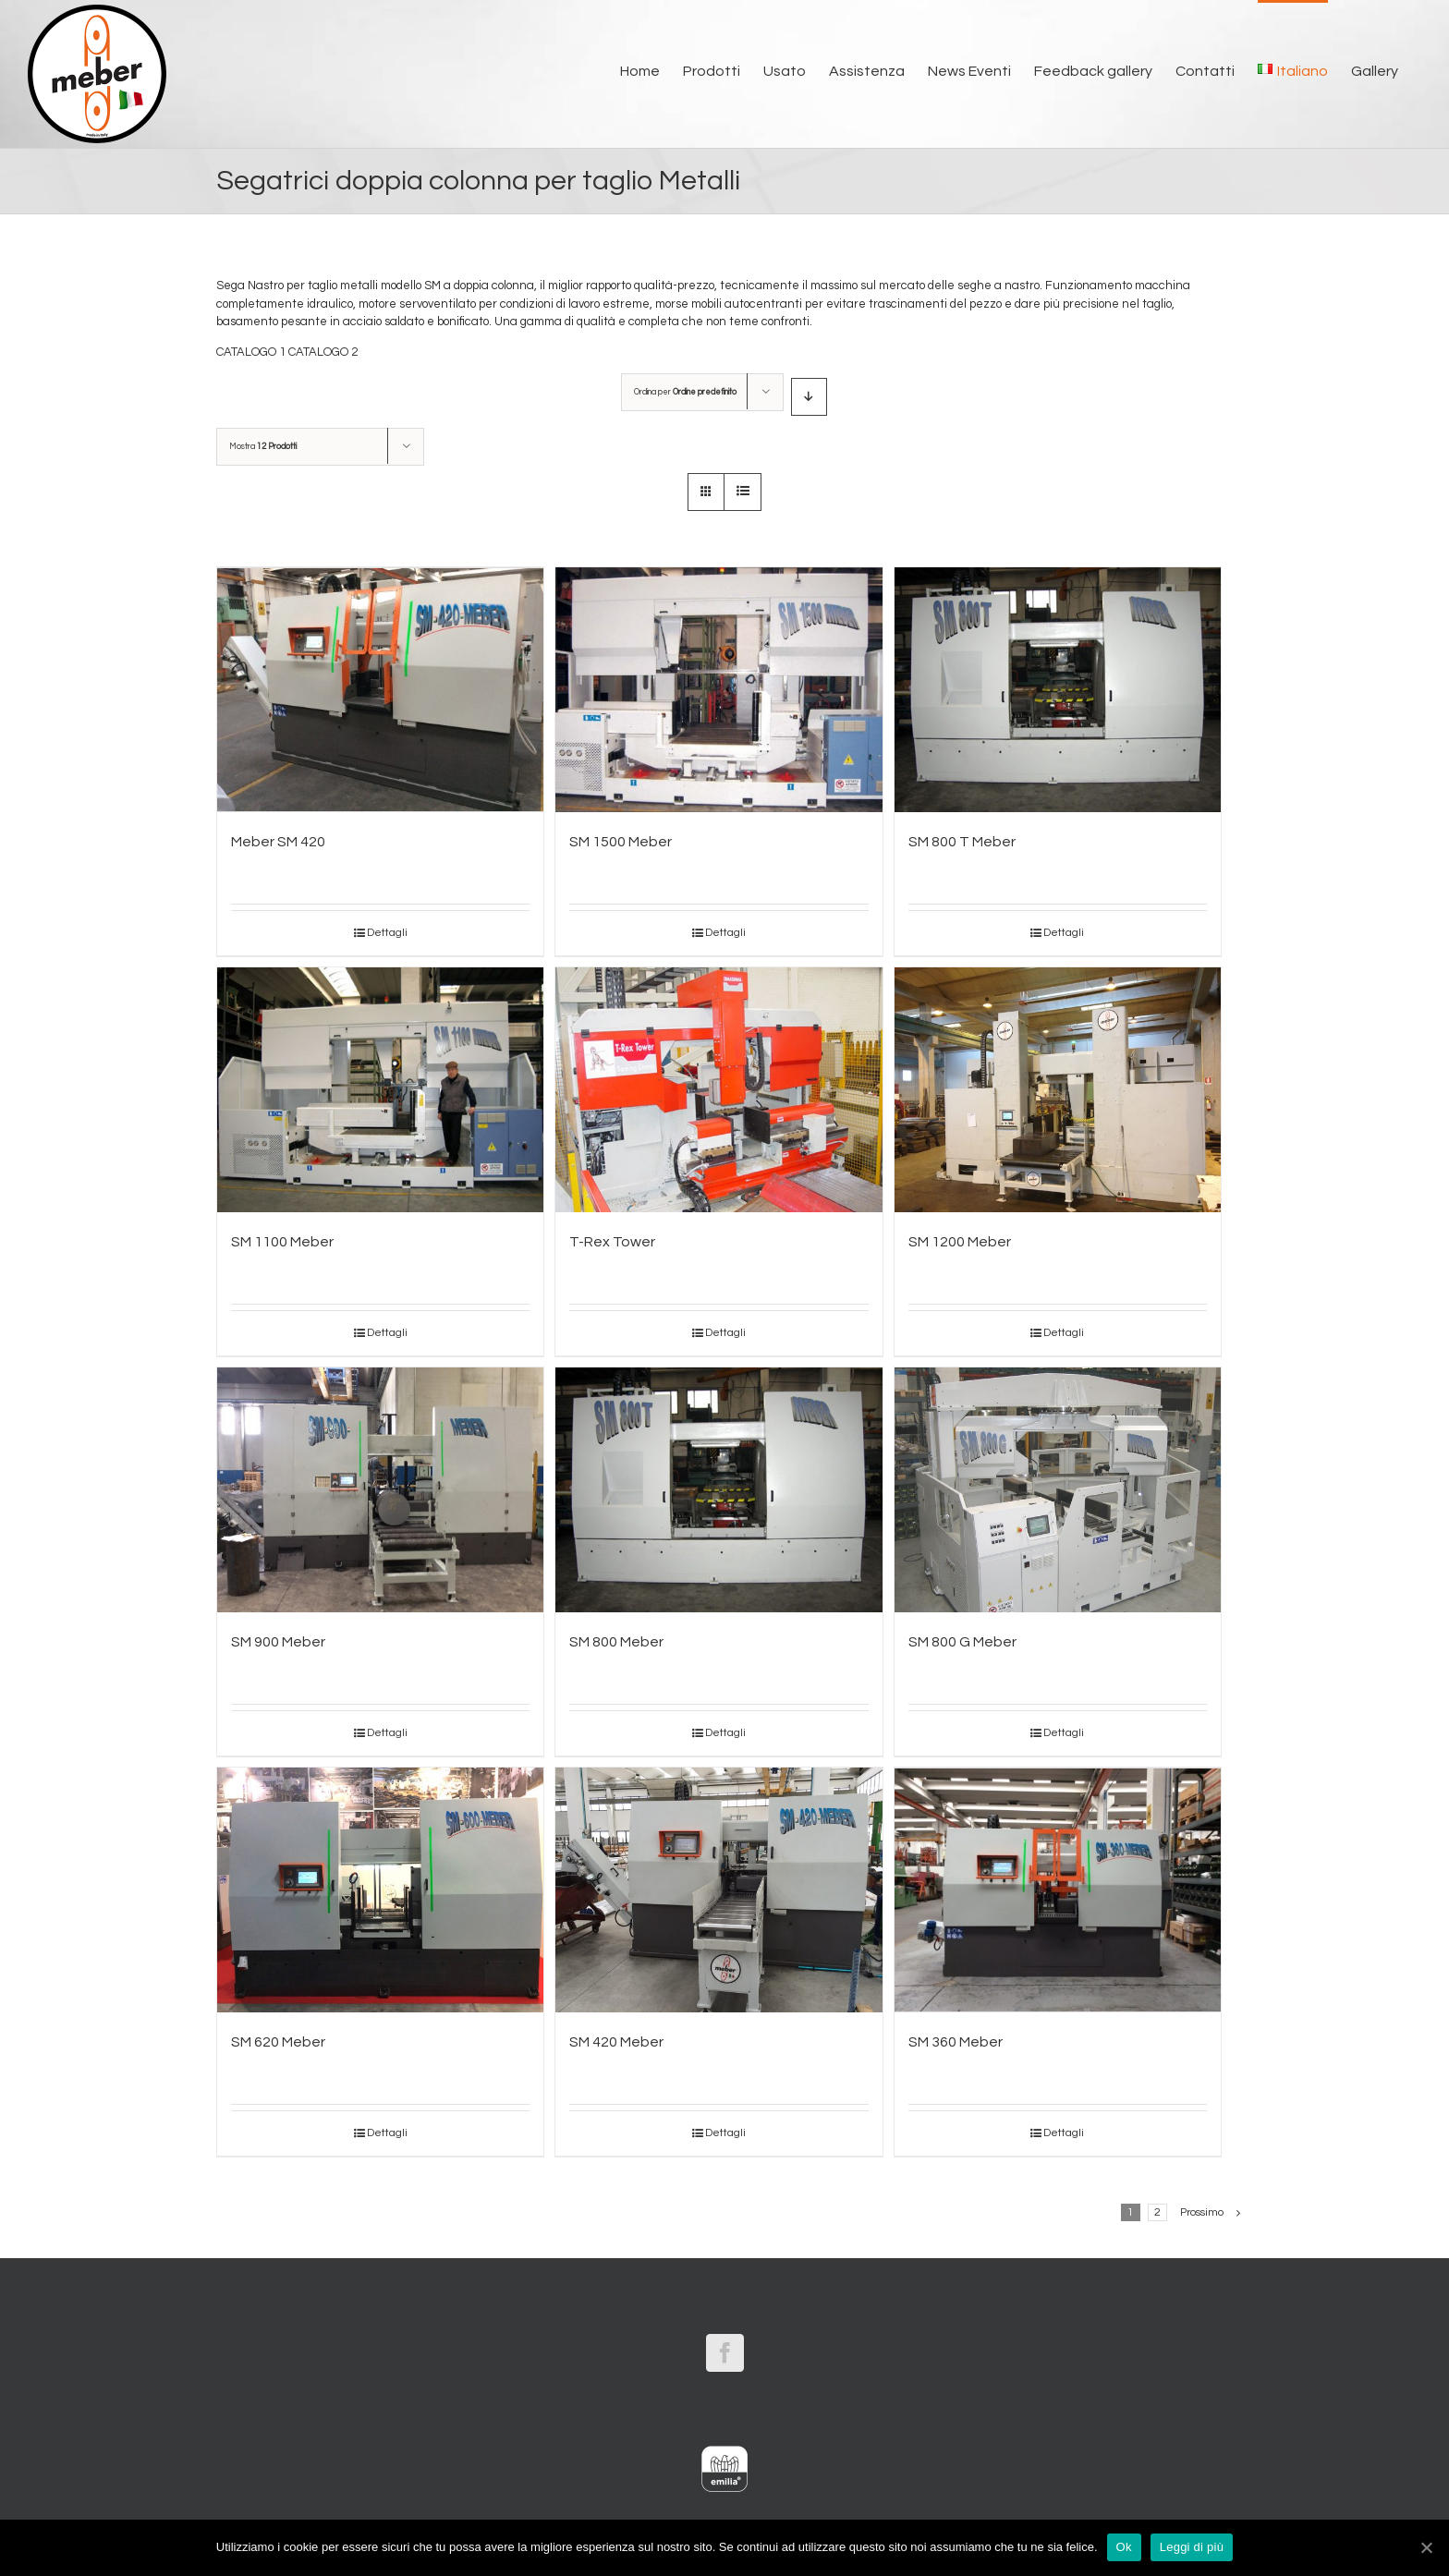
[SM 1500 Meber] (718, 689)
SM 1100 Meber (282, 1241)
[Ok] (1426, 2547)
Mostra (263, 447)
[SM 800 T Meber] (1058, 689)
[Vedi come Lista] (742, 492)
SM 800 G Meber (962, 1641)
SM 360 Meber (955, 2042)
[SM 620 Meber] (380, 1890)
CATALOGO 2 (323, 352)
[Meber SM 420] (380, 689)
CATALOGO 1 (251, 352)
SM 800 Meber (616, 1641)
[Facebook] (725, 2353)
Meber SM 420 (278, 841)
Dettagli (387, 933)
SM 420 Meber (616, 2042)
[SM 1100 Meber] (380, 1089)
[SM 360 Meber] (1058, 1890)
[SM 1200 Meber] (1058, 1089)
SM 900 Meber (278, 1641)
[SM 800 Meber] (718, 1489)
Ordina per (685, 392)
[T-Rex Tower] (718, 1089)
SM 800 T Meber (962, 841)
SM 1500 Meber (620, 841)
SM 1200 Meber (959, 1241)
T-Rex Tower (612, 1241)
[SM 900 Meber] (380, 1489)
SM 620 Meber (278, 2042)
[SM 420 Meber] (718, 1890)
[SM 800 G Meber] (1058, 1489)
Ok (1124, 2547)
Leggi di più (1192, 2547)
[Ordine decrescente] (809, 397)
